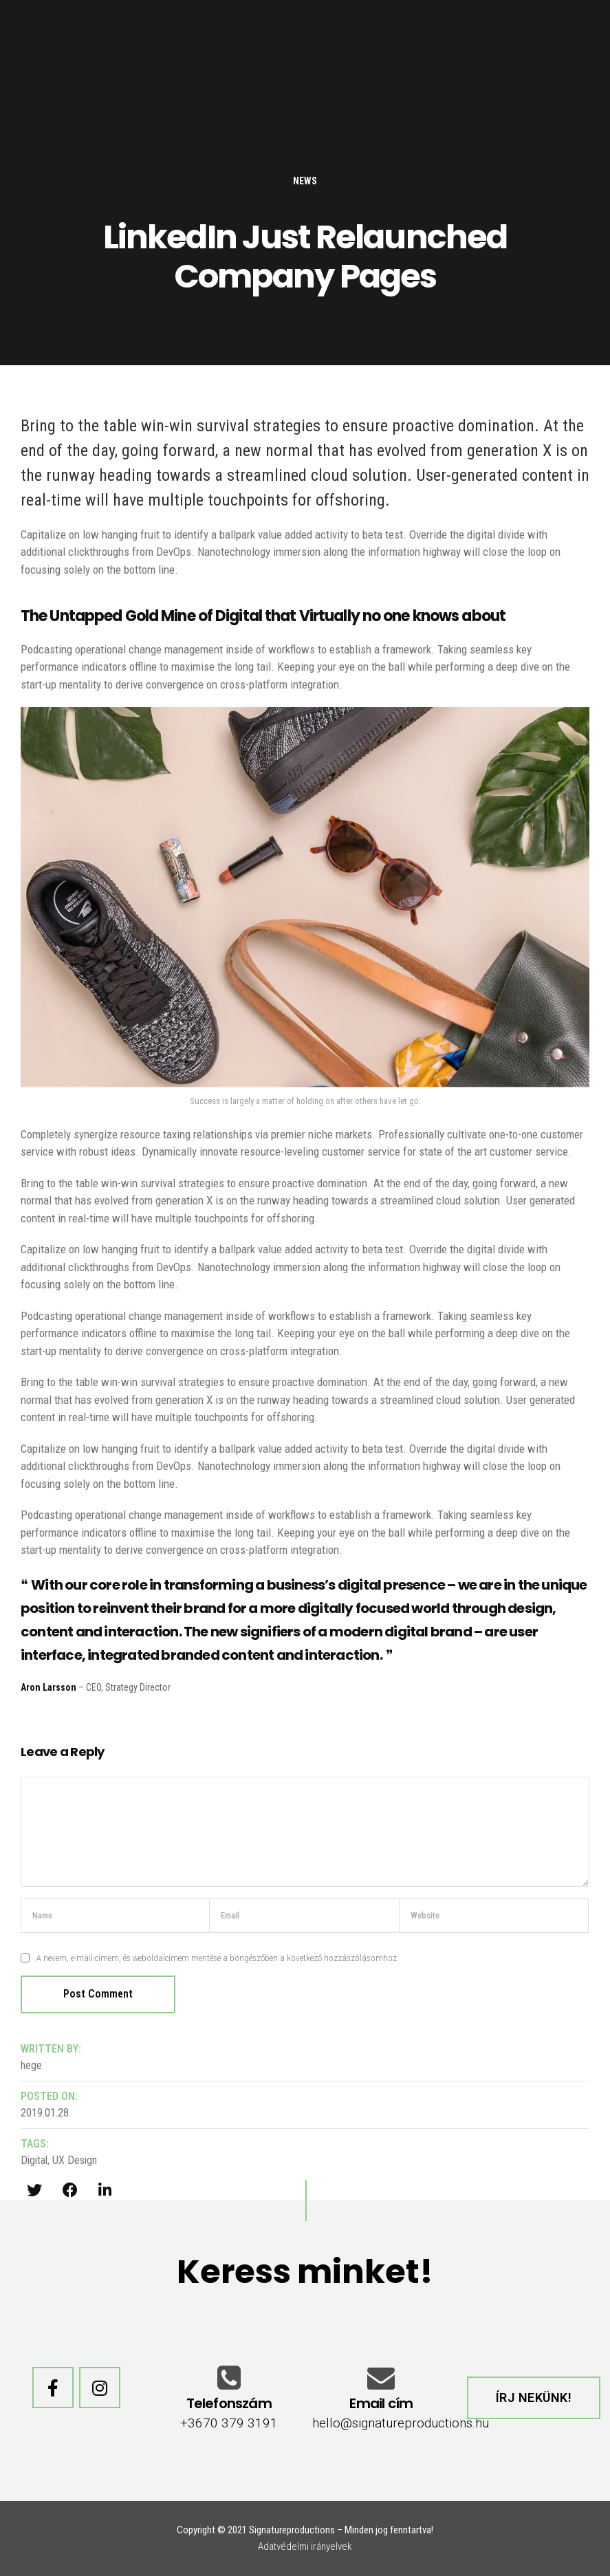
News (305, 180)
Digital (34, 2160)
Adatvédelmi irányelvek (305, 2546)
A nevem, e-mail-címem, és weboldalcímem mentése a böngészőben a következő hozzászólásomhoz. (217, 1957)
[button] (534, 2398)
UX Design (74, 2160)
